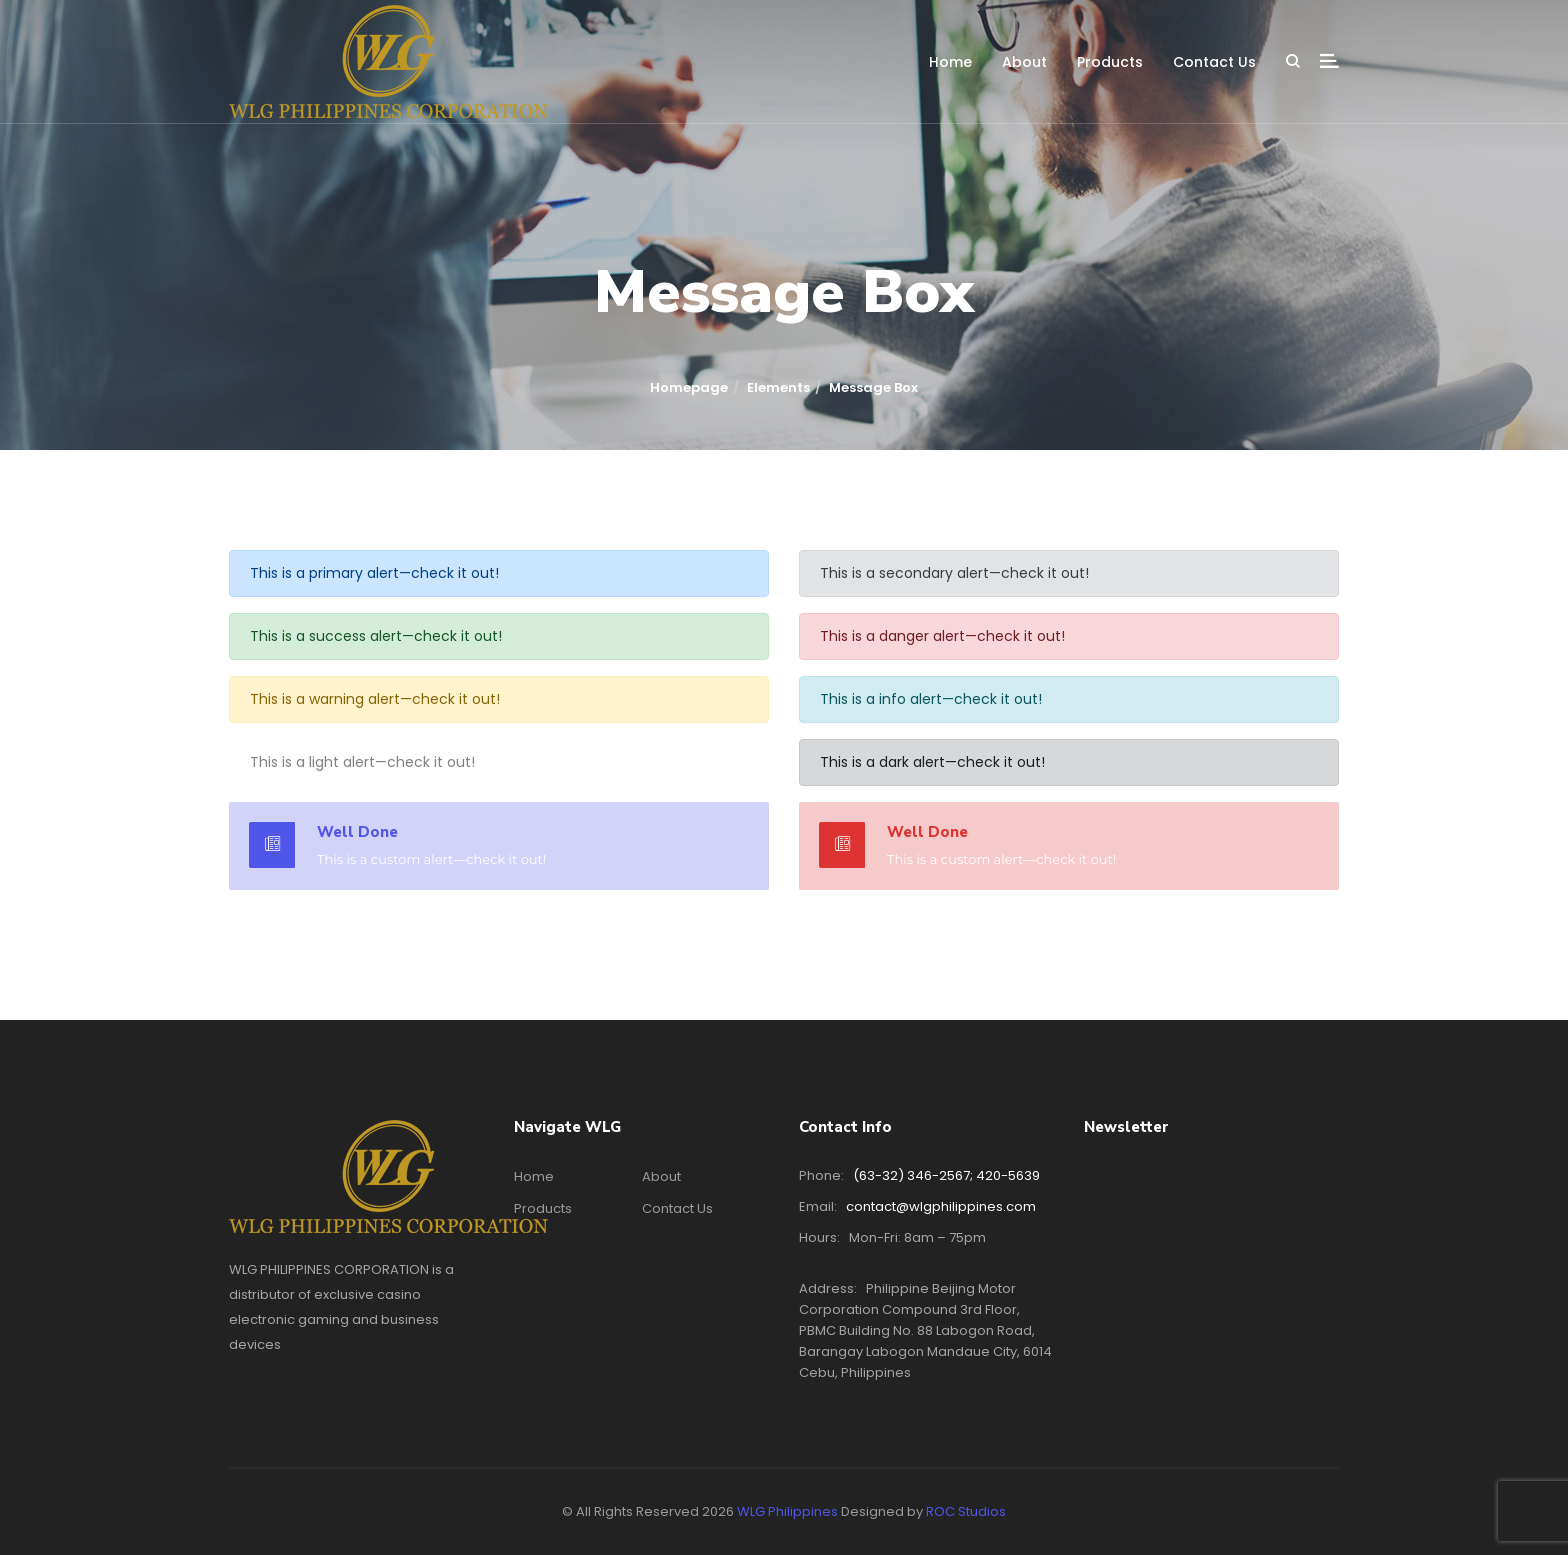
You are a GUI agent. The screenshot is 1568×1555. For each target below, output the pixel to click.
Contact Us (1214, 62)
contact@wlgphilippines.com (941, 1206)
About (1024, 62)
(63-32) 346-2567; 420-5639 (946, 1175)
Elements (778, 387)
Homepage (689, 387)
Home (950, 62)
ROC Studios (966, 1511)
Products (1110, 62)
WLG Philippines (787, 1511)
